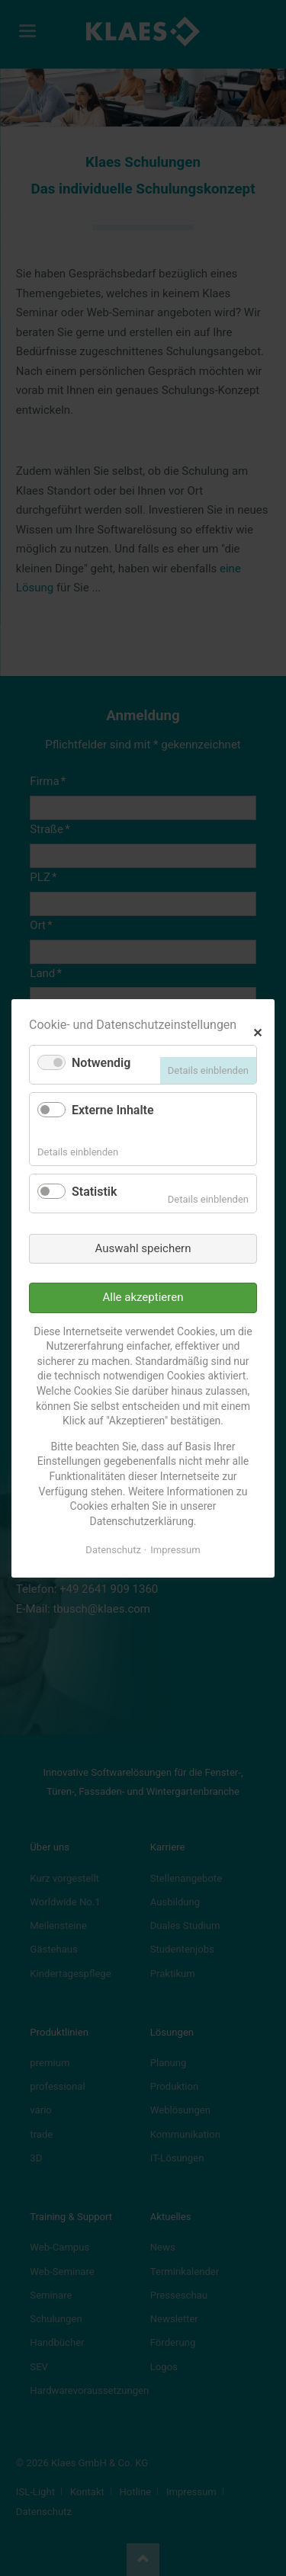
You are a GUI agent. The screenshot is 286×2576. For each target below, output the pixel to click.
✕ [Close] (257, 1031)
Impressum (175, 1550)
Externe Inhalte (113, 1110)
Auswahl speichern (143, 1247)
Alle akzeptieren (143, 1297)
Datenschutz (112, 1550)
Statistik (94, 1191)
